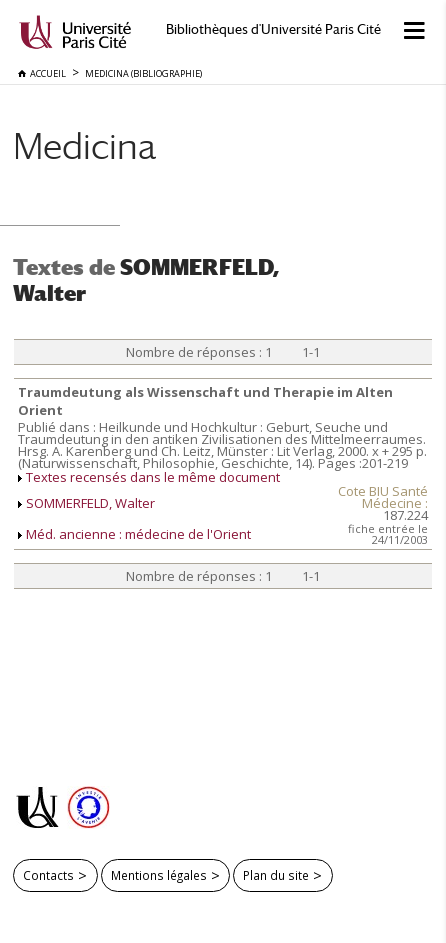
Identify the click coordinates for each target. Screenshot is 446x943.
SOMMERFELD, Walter (90, 503)
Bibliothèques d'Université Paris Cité (273, 29)
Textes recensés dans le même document (153, 477)
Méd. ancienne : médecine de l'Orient (138, 534)
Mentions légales (159, 875)
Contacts (48, 875)
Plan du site (276, 875)
